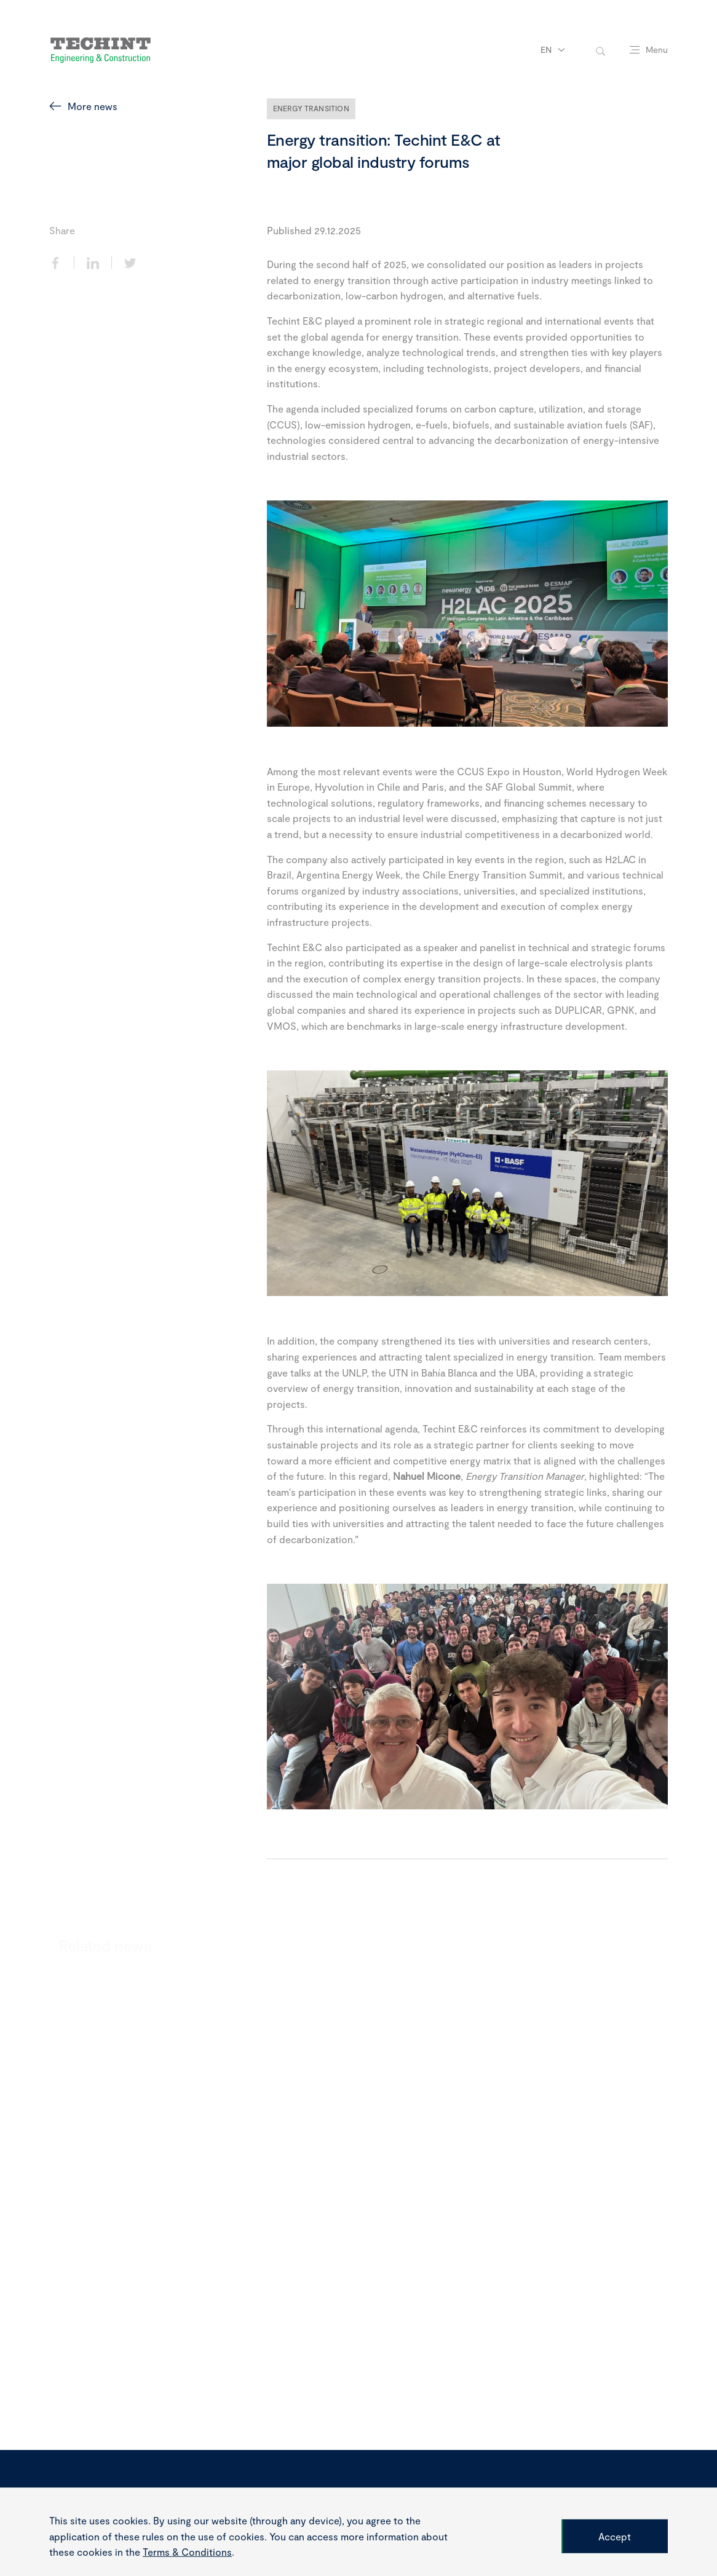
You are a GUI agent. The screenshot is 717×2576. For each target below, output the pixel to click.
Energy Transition (311, 108)
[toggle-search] (600, 50)
